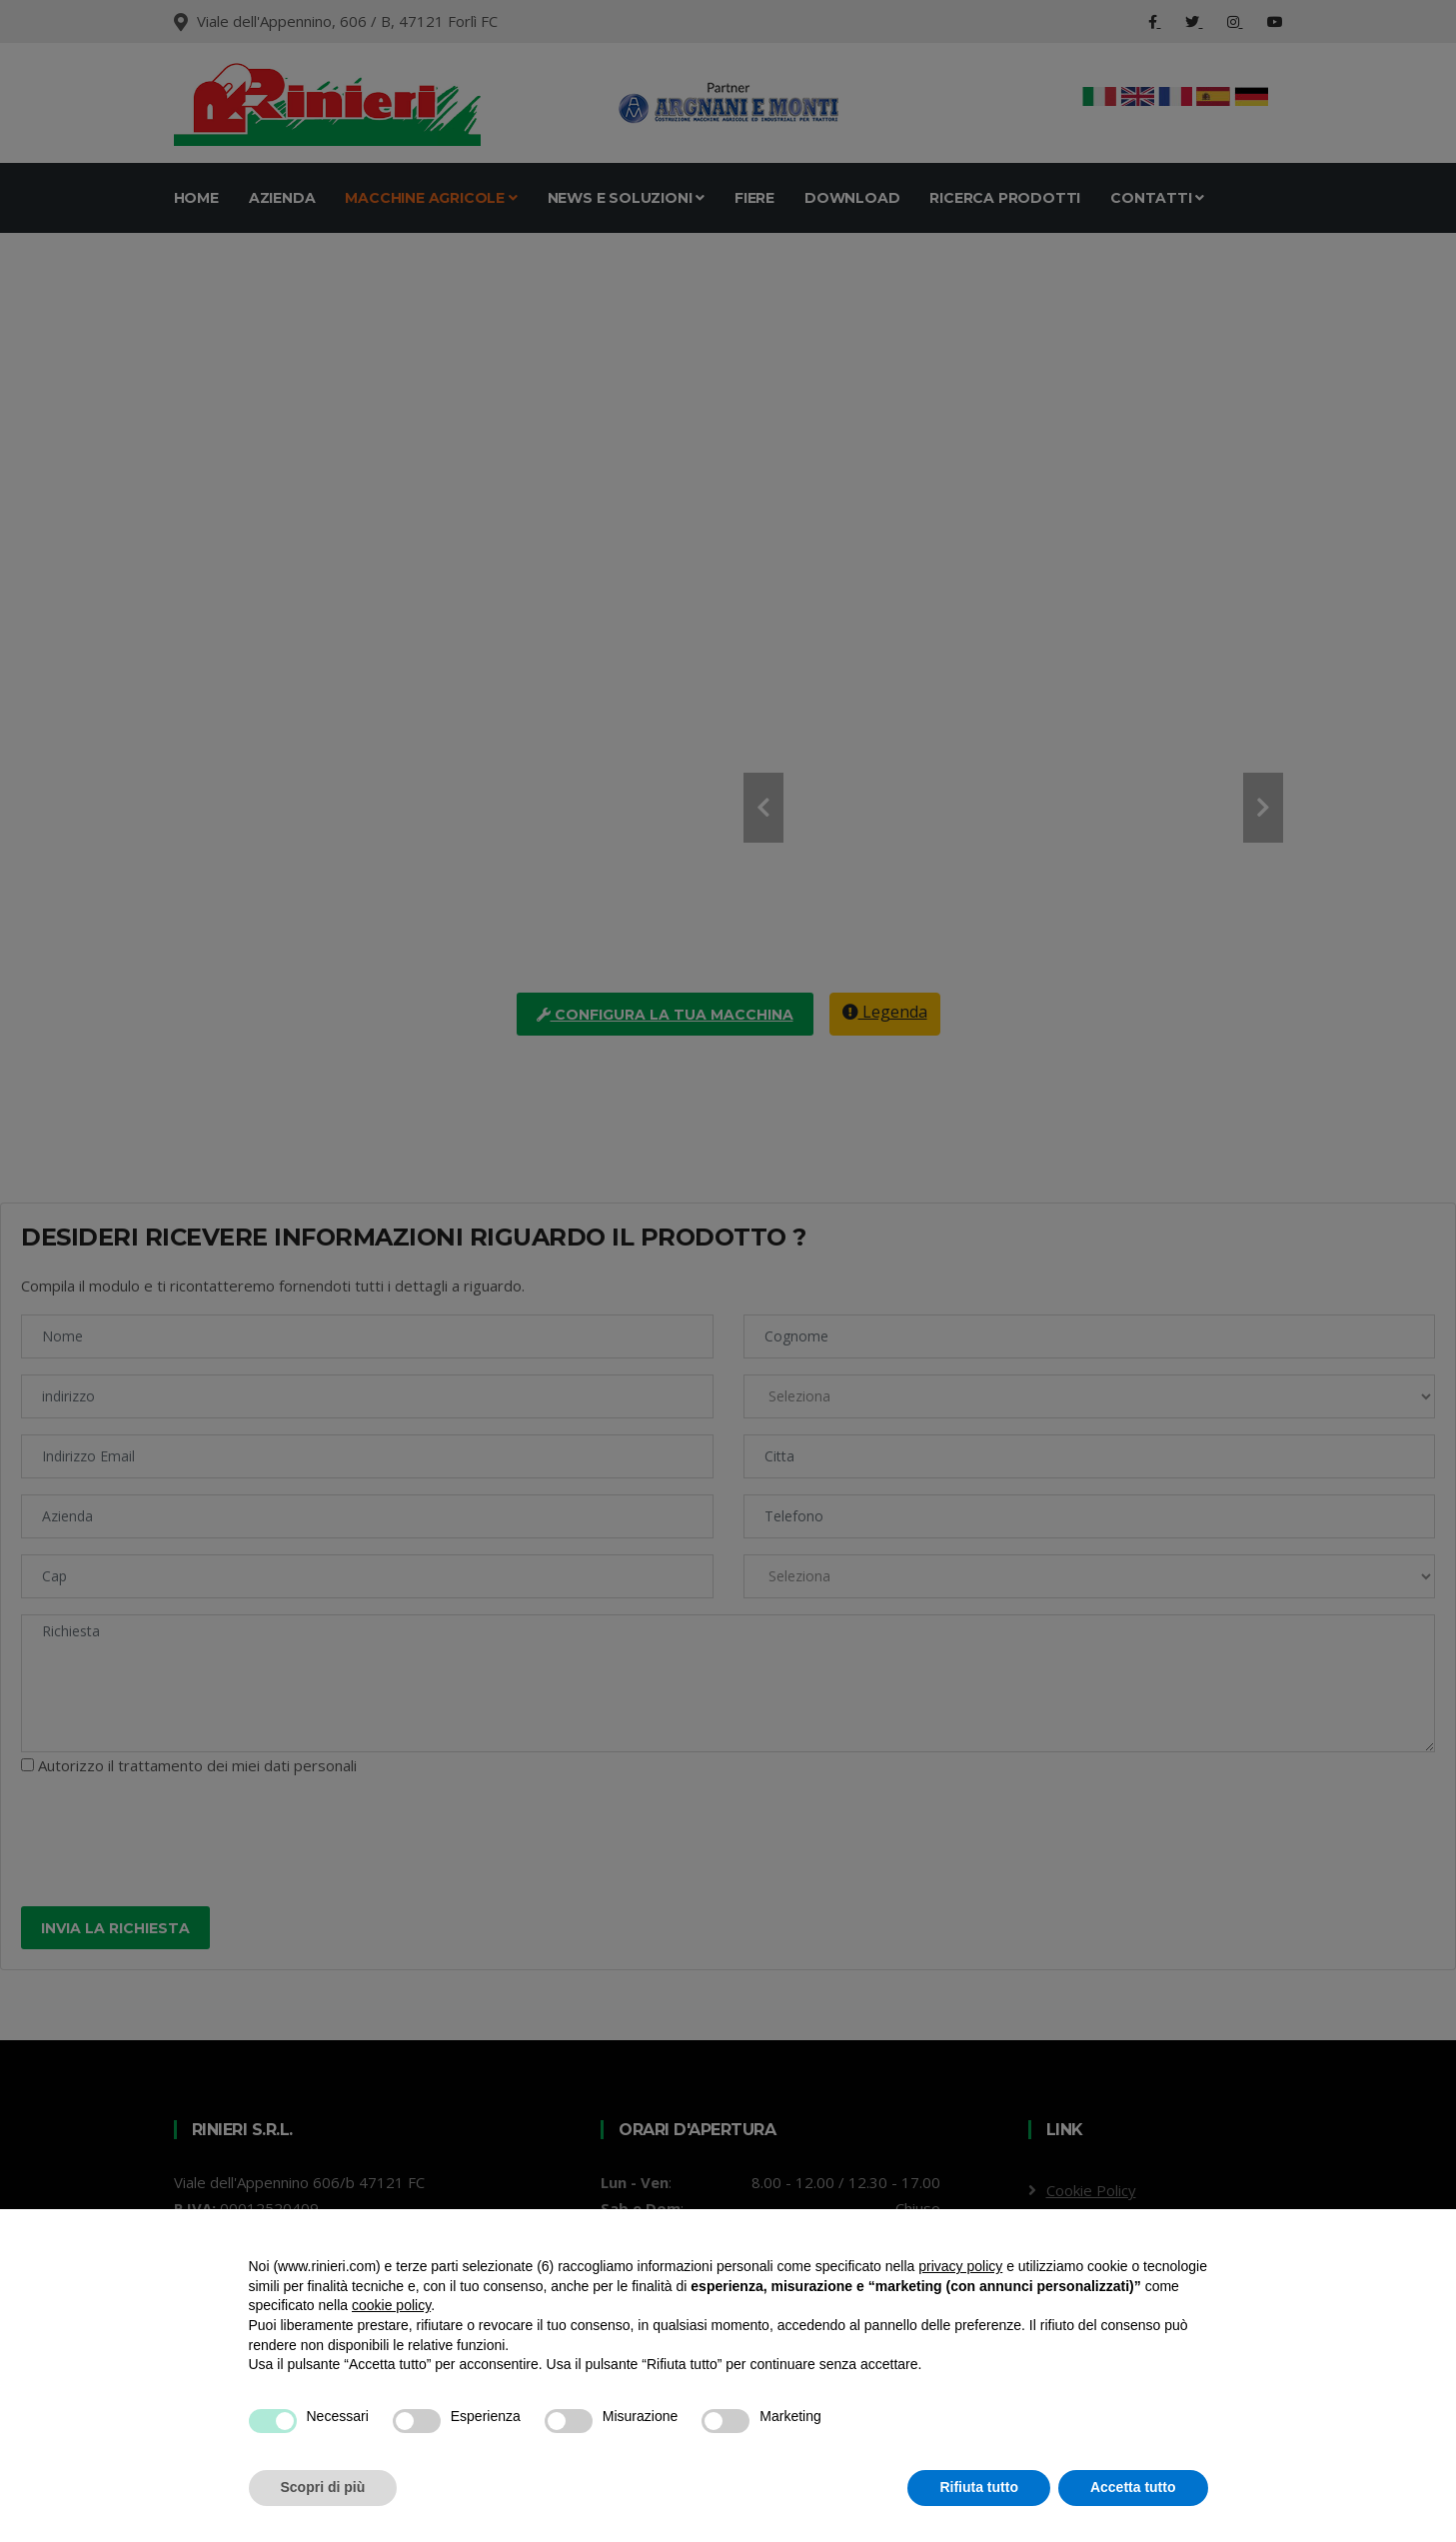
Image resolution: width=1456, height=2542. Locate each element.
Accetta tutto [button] (1133, 2487)
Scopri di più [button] (323, 2487)
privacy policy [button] (960, 2266)
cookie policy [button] (391, 2305)
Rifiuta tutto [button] (978, 2487)
